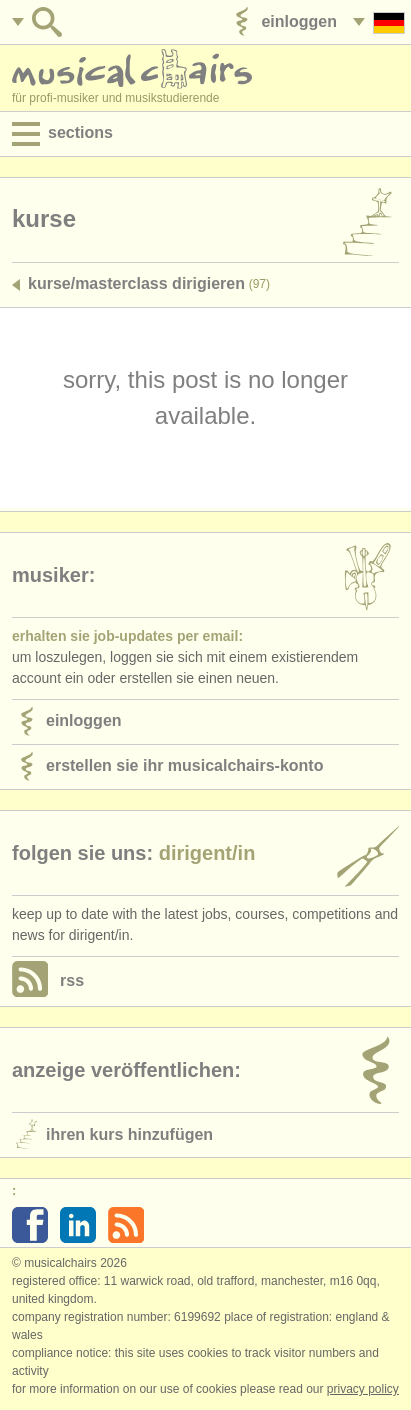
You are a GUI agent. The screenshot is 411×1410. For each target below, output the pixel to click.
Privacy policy (363, 1389)
